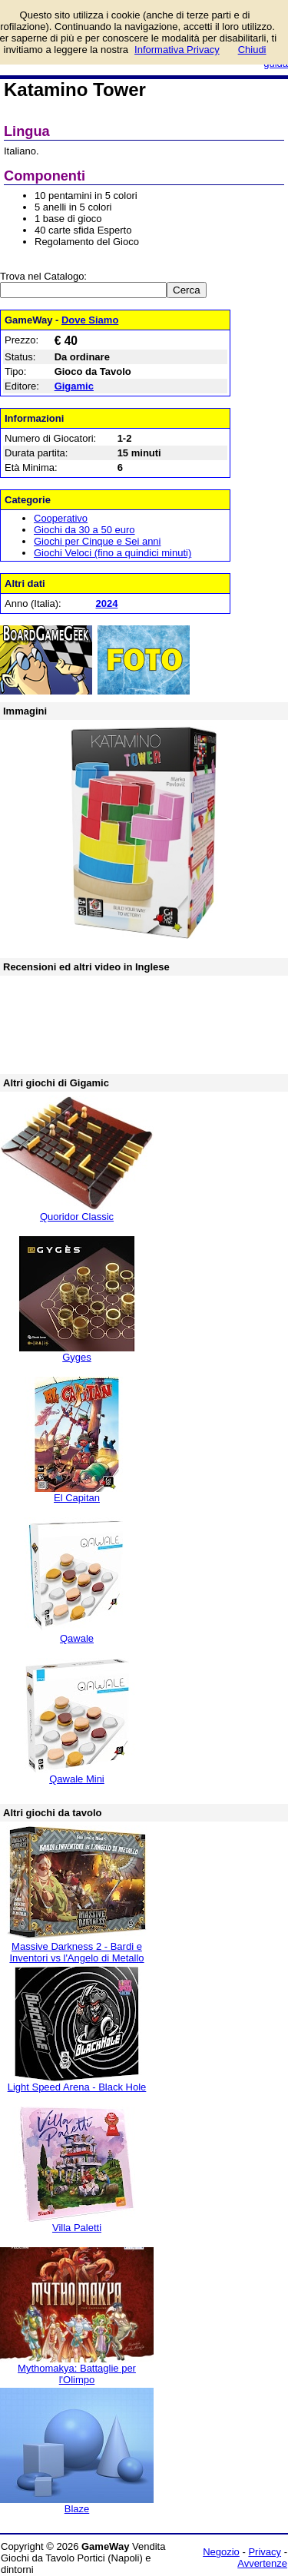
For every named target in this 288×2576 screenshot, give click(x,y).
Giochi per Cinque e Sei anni (97, 541)
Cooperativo (61, 518)
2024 (106, 603)
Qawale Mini (76, 1779)
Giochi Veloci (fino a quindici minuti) (112, 553)
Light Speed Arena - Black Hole (77, 2087)
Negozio (221, 2552)
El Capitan (77, 1497)
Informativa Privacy (177, 49)
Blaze (77, 2509)
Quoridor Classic (77, 1216)
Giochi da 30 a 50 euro (84, 529)
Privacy (264, 2552)
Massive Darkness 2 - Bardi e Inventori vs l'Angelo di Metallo (76, 1952)
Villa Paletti (76, 2227)
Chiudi (252, 49)
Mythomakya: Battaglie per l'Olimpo (77, 2373)
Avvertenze (262, 2563)
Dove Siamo (89, 320)
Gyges (76, 1357)
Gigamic (74, 386)
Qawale (77, 1638)
